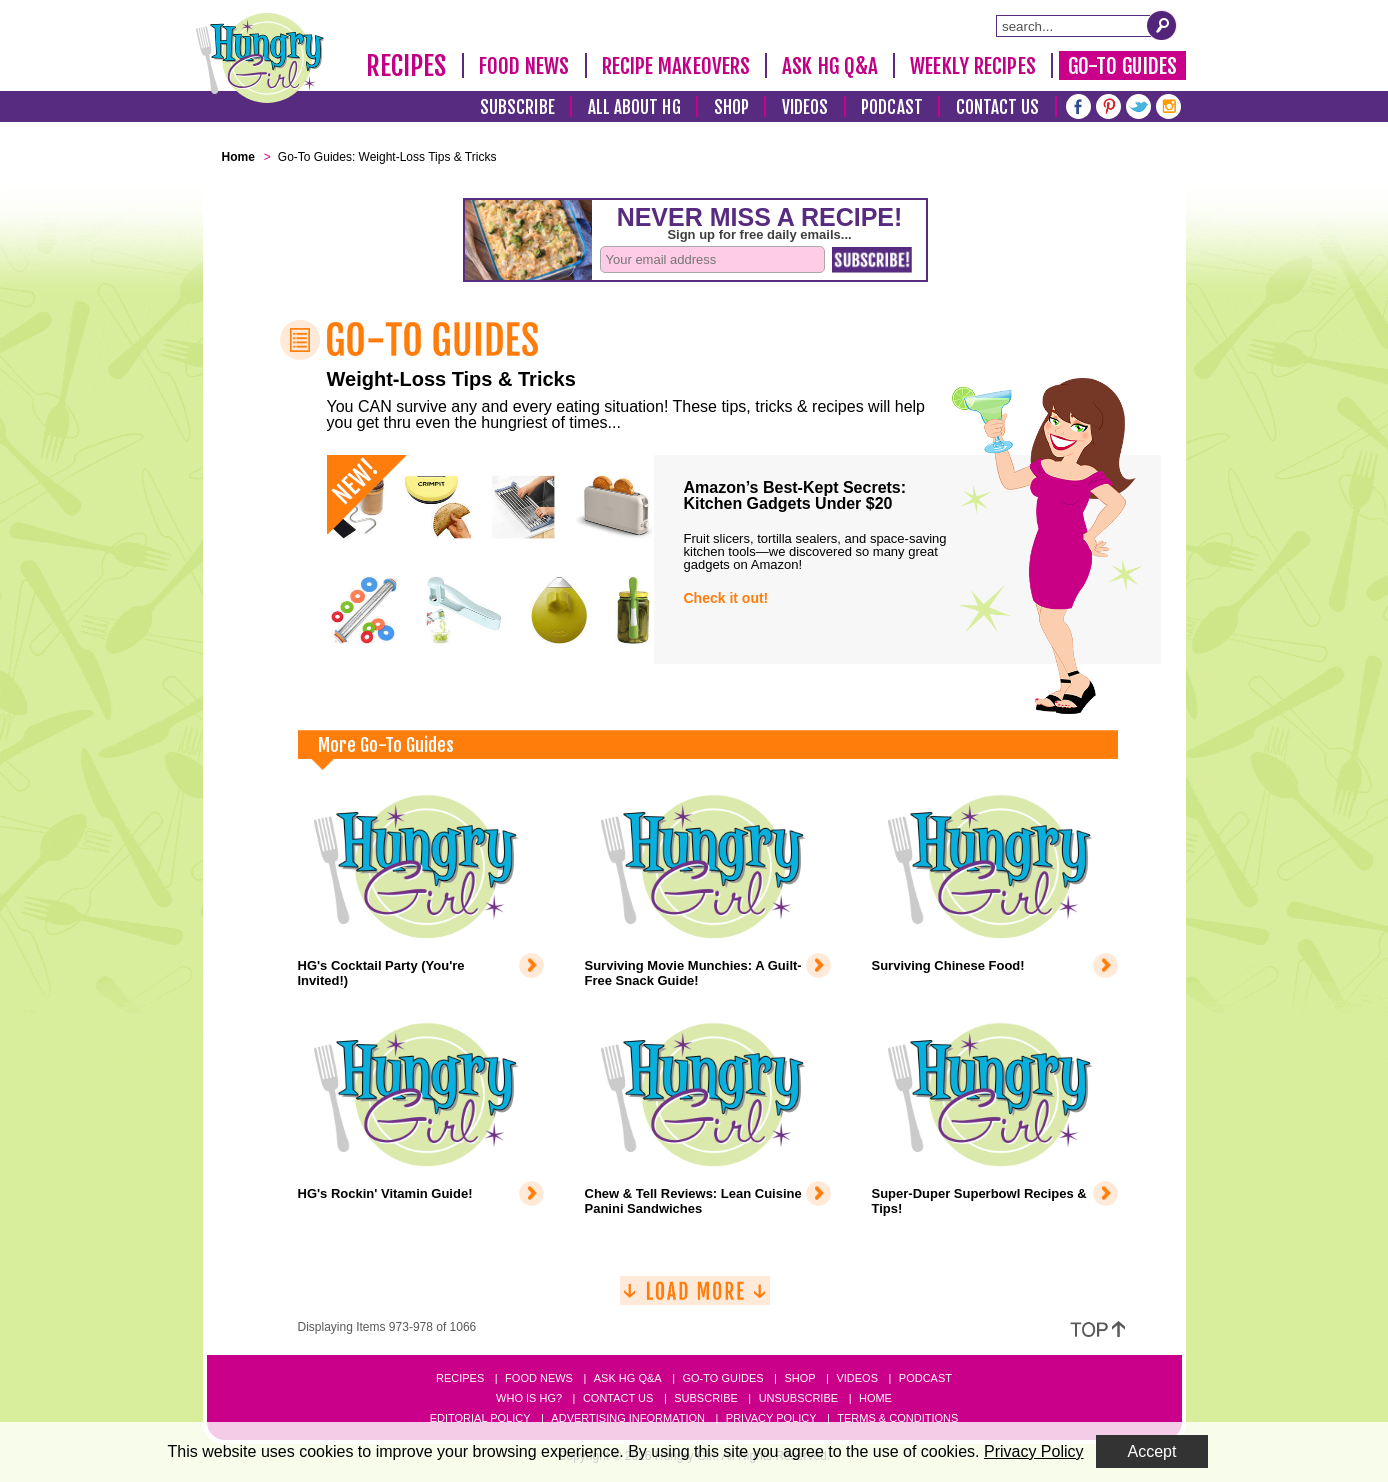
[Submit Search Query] (1162, 25)
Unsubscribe (798, 1398)
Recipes (406, 66)
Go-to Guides (722, 1378)
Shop (731, 107)
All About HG (634, 107)
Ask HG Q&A (830, 66)
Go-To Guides (1122, 66)
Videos (805, 107)
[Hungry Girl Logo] (260, 58)
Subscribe (517, 107)
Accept (1152, 1451)
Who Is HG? (529, 1398)
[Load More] (695, 1298)
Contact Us (998, 107)
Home (875, 1398)
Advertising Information (628, 1418)
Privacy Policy (771, 1418)
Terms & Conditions (897, 1418)
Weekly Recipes (972, 66)
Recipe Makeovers (676, 66)
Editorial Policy (480, 1418)
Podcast (892, 107)
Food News (524, 66)
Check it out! (726, 598)
